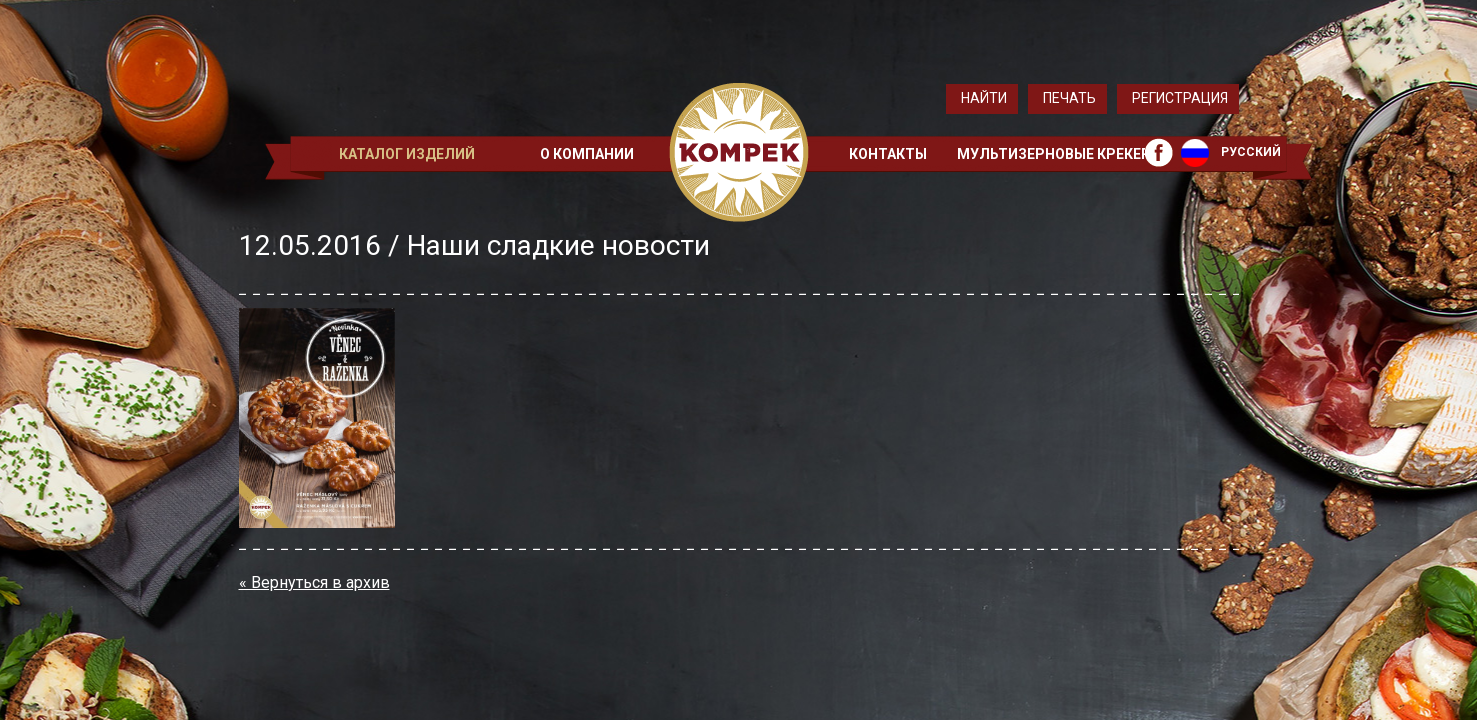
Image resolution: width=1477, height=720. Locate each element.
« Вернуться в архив (314, 582)
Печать (1069, 98)
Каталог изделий (407, 154)
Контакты (888, 154)
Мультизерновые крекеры (1060, 154)
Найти (984, 98)
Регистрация (1180, 98)
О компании (587, 154)
